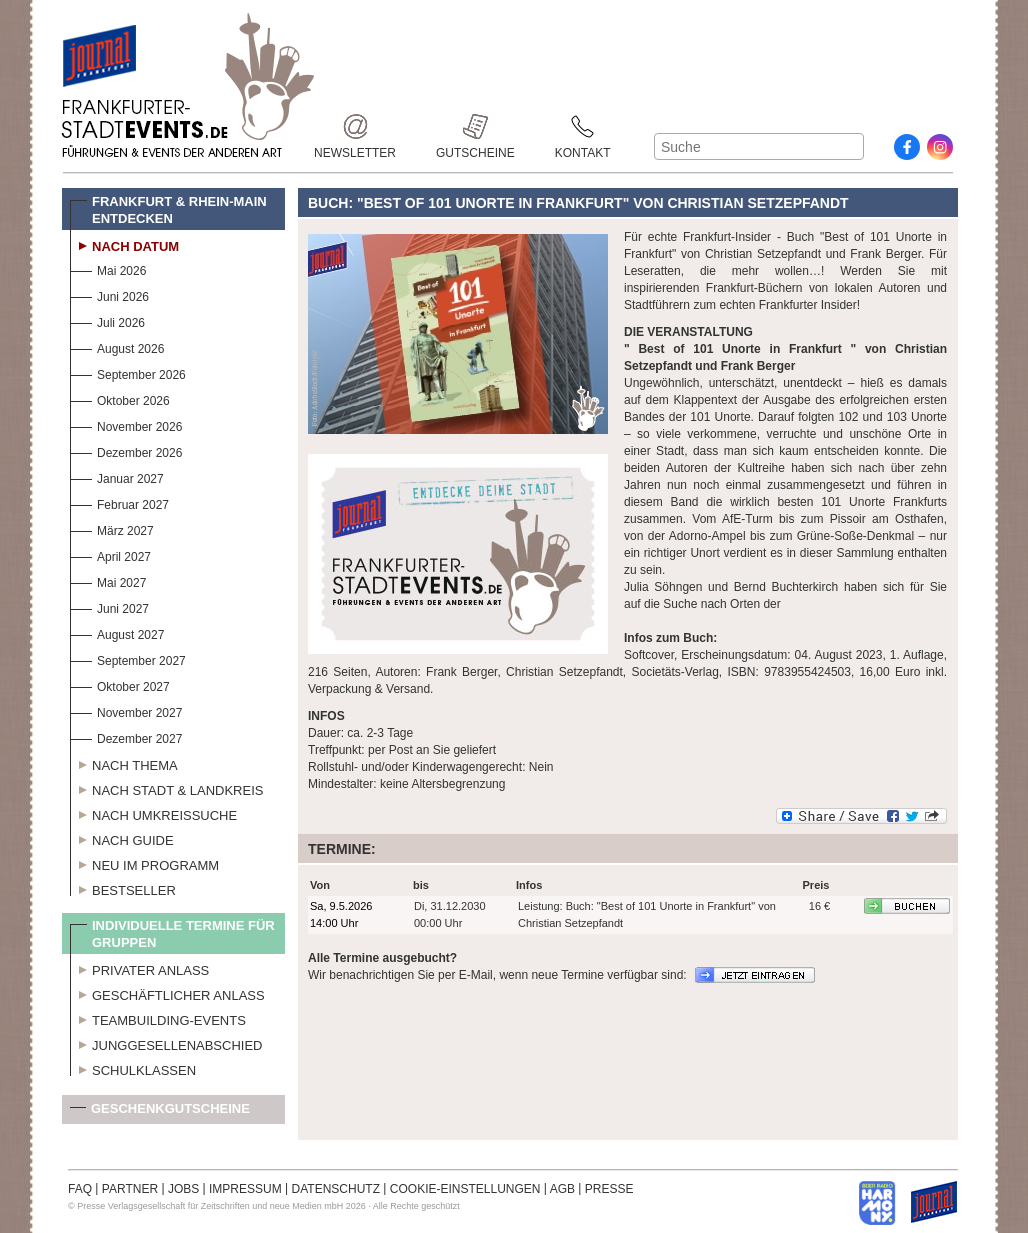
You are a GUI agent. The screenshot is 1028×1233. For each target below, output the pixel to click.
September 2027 (128, 658)
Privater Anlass (139, 968)
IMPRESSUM (245, 1189)
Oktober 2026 (120, 398)
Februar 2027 (119, 502)
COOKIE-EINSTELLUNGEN (465, 1189)
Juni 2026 (109, 294)
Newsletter (355, 126)
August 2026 (117, 346)
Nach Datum (124, 244)
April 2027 (110, 554)
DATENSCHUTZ (336, 1189)
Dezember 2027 (126, 736)
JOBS (183, 1189)
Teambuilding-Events (158, 1018)
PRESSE (609, 1189)
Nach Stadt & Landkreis (166, 788)
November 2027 (126, 710)
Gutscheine (475, 126)
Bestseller (123, 888)
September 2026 (128, 372)
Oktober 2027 (120, 684)
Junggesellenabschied (166, 1043)
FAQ (80, 1189)
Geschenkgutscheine (160, 1112)
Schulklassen (133, 1068)
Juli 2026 (107, 320)
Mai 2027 (108, 580)
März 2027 (112, 528)
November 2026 (126, 424)
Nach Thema (124, 763)
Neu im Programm (144, 863)
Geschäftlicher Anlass (167, 993)
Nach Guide (122, 838)
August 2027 (117, 632)
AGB (562, 1189)
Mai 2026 (108, 268)
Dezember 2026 (126, 450)
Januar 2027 (117, 476)
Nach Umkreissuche (153, 813)
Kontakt (583, 126)
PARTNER (130, 1189)
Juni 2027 (109, 606)
